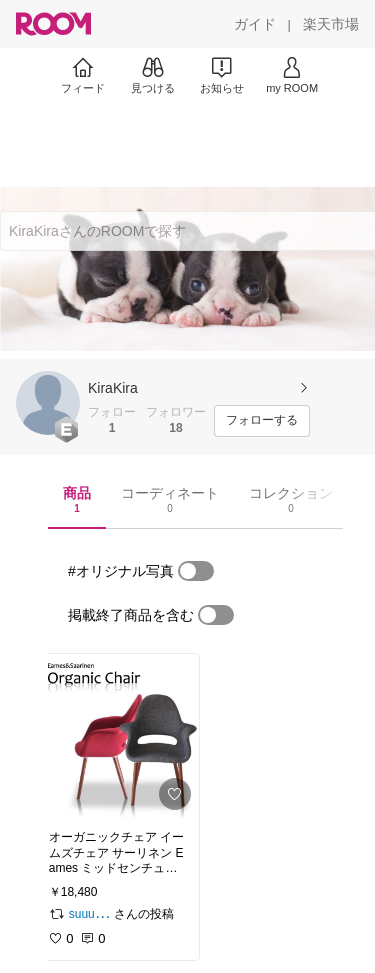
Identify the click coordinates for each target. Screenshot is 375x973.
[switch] (196, 571)
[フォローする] (262, 421)
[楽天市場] (331, 24)
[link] (118, 736)
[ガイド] (255, 24)
